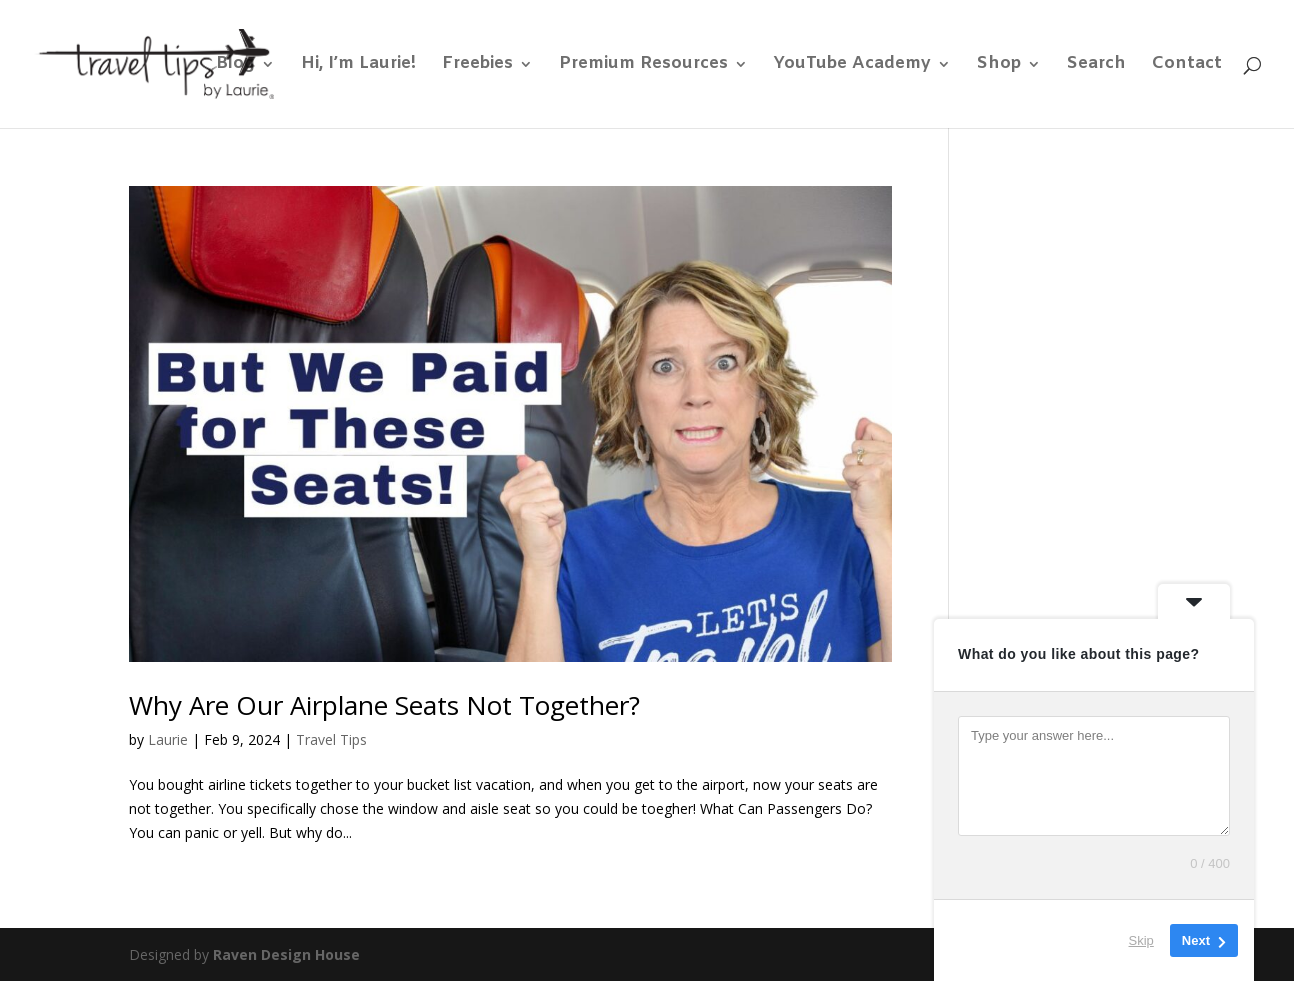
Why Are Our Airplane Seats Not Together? (384, 705)
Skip (1141, 940)
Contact (1187, 66)
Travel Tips (331, 739)
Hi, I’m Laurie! (358, 66)
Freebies (477, 66)
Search (1096, 66)
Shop (999, 66)
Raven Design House (286, 954)
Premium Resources (643, 66)
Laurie (168, 739)
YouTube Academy (852, 66)
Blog (235, 66)
